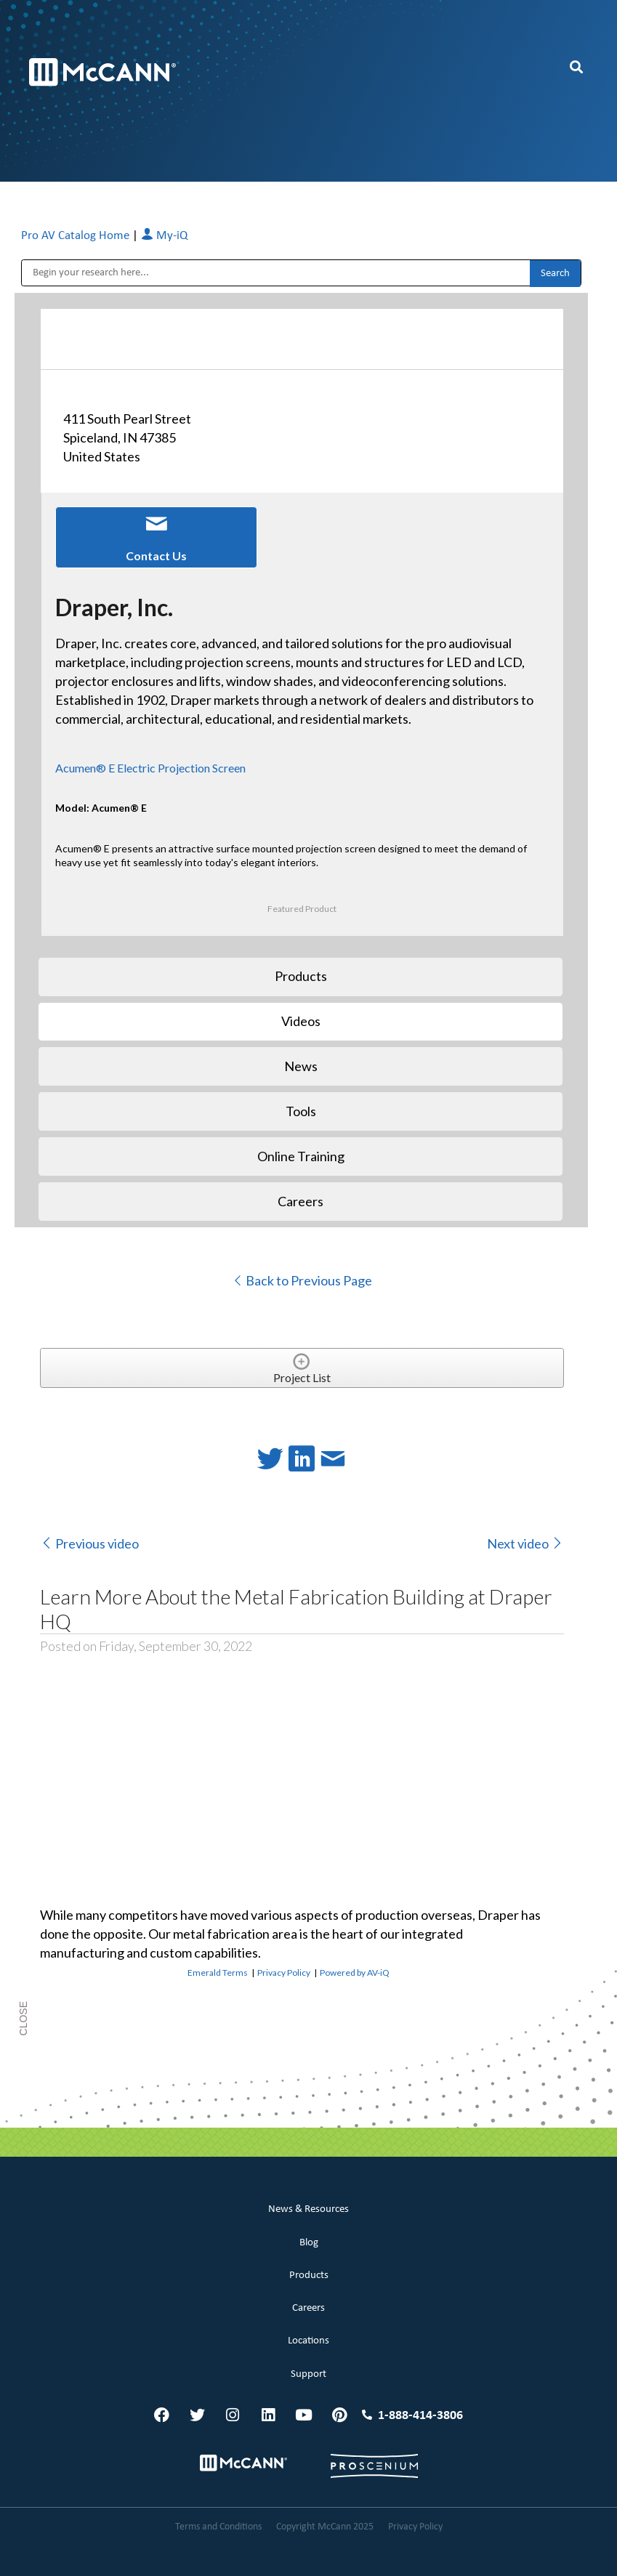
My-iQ (164, 236)
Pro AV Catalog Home (76, 236)
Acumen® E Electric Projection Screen (150, 768)
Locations (308, 2340)
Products (308, 2275)
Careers (308, 2308)
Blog (308, 2242)
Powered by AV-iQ (355, 1972)
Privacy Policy (283, 1972)
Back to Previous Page (302, 1280)
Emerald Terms (217, 1972)
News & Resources (308, 2209)
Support (308, 2374)
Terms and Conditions (218, 2527)
